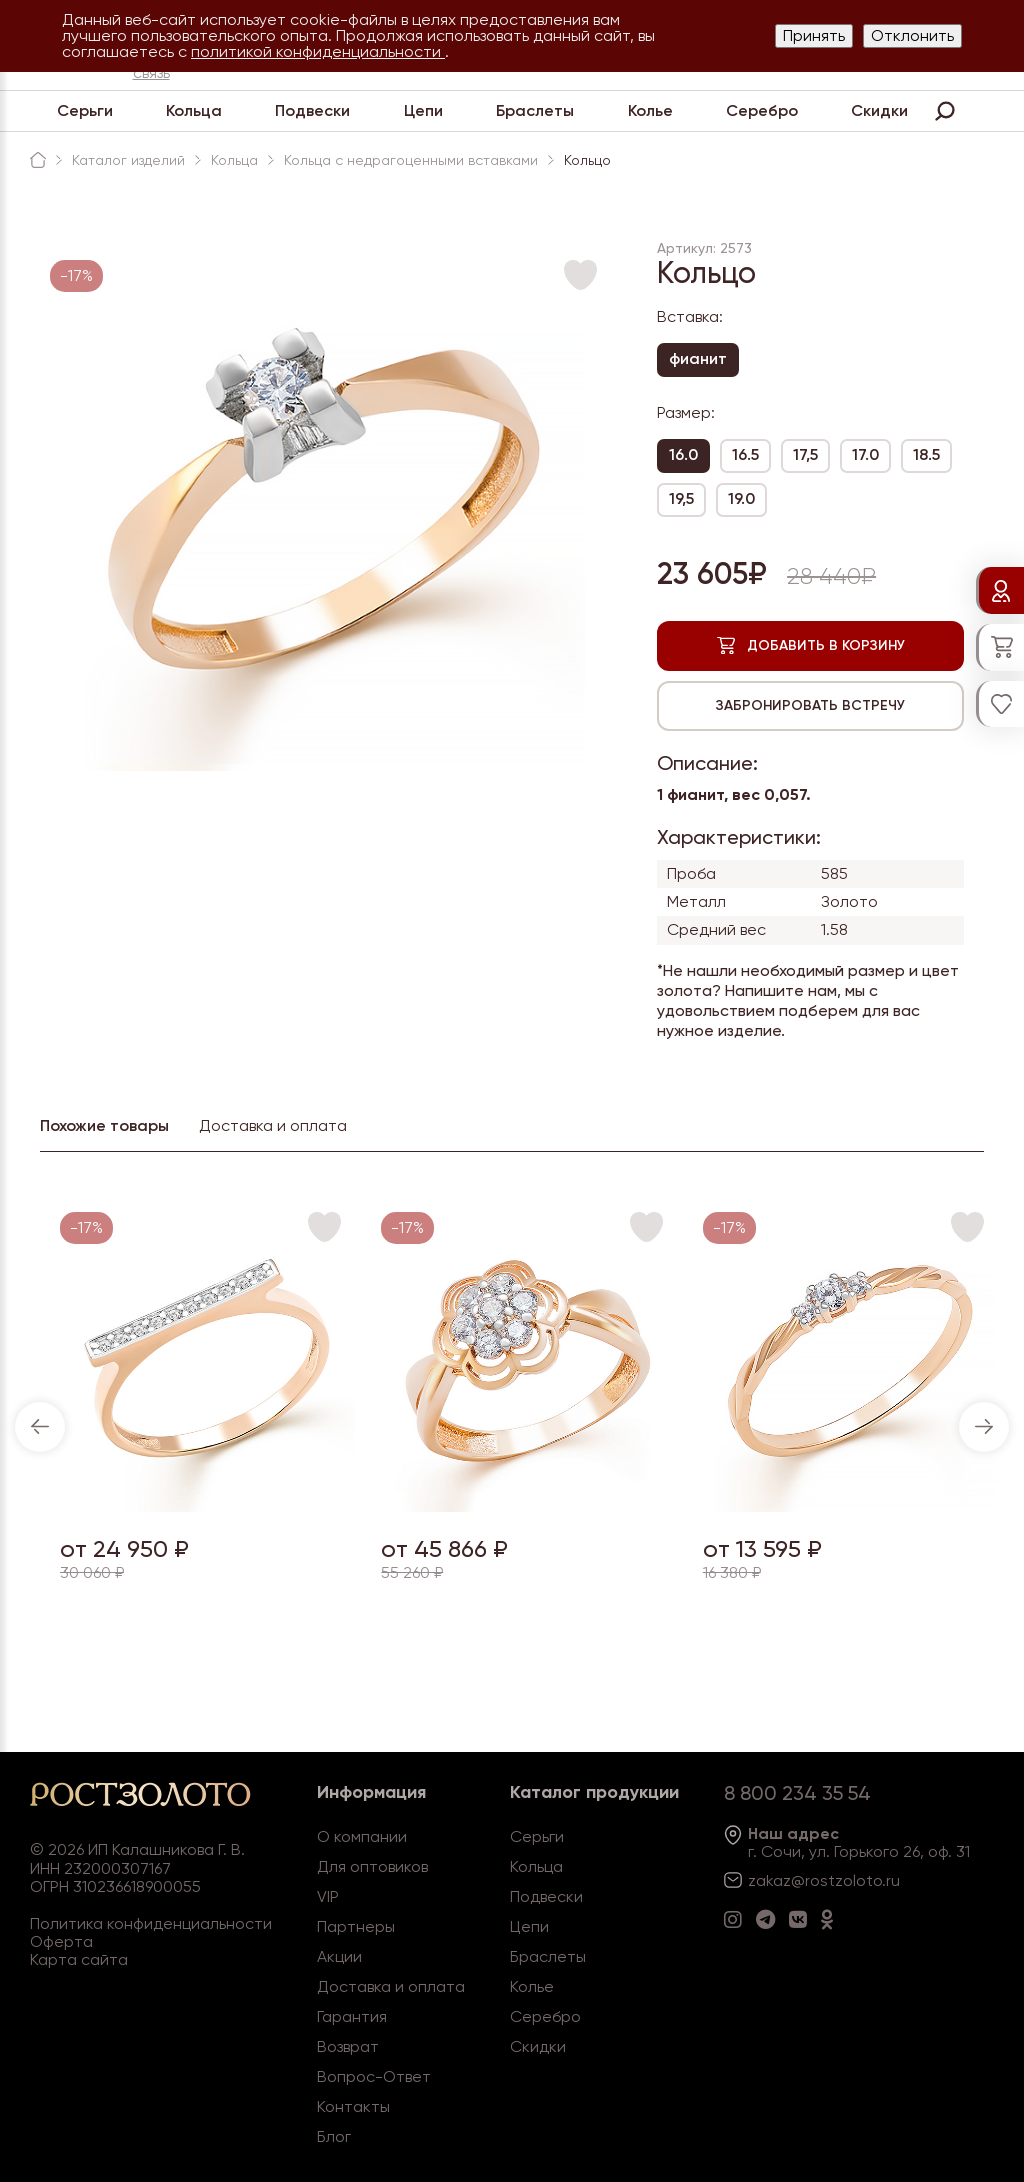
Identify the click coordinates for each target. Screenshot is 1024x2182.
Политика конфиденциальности (151, 1923)
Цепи (423, 110)
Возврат (348, 2046)
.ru (891, 1880)
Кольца (194, 110)
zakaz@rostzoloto (815, 1880)
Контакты (353, 2106)
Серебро (762, 110)
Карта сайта (79, 1959)
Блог (334, 2136)
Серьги (85, 110)
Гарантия (352, 2016)
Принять (814, 35)
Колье (650, 110)
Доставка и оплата (391, 1986)
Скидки (879, 110)
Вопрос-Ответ (374, 2076)
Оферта (61, 1941)
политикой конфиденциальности (318, 51)
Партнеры (356, 1926)
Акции (339, 1956)
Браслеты (535, 110)
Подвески (312, 110)
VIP (328, 1896)
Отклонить (912, 35)
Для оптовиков (372, 1866)
